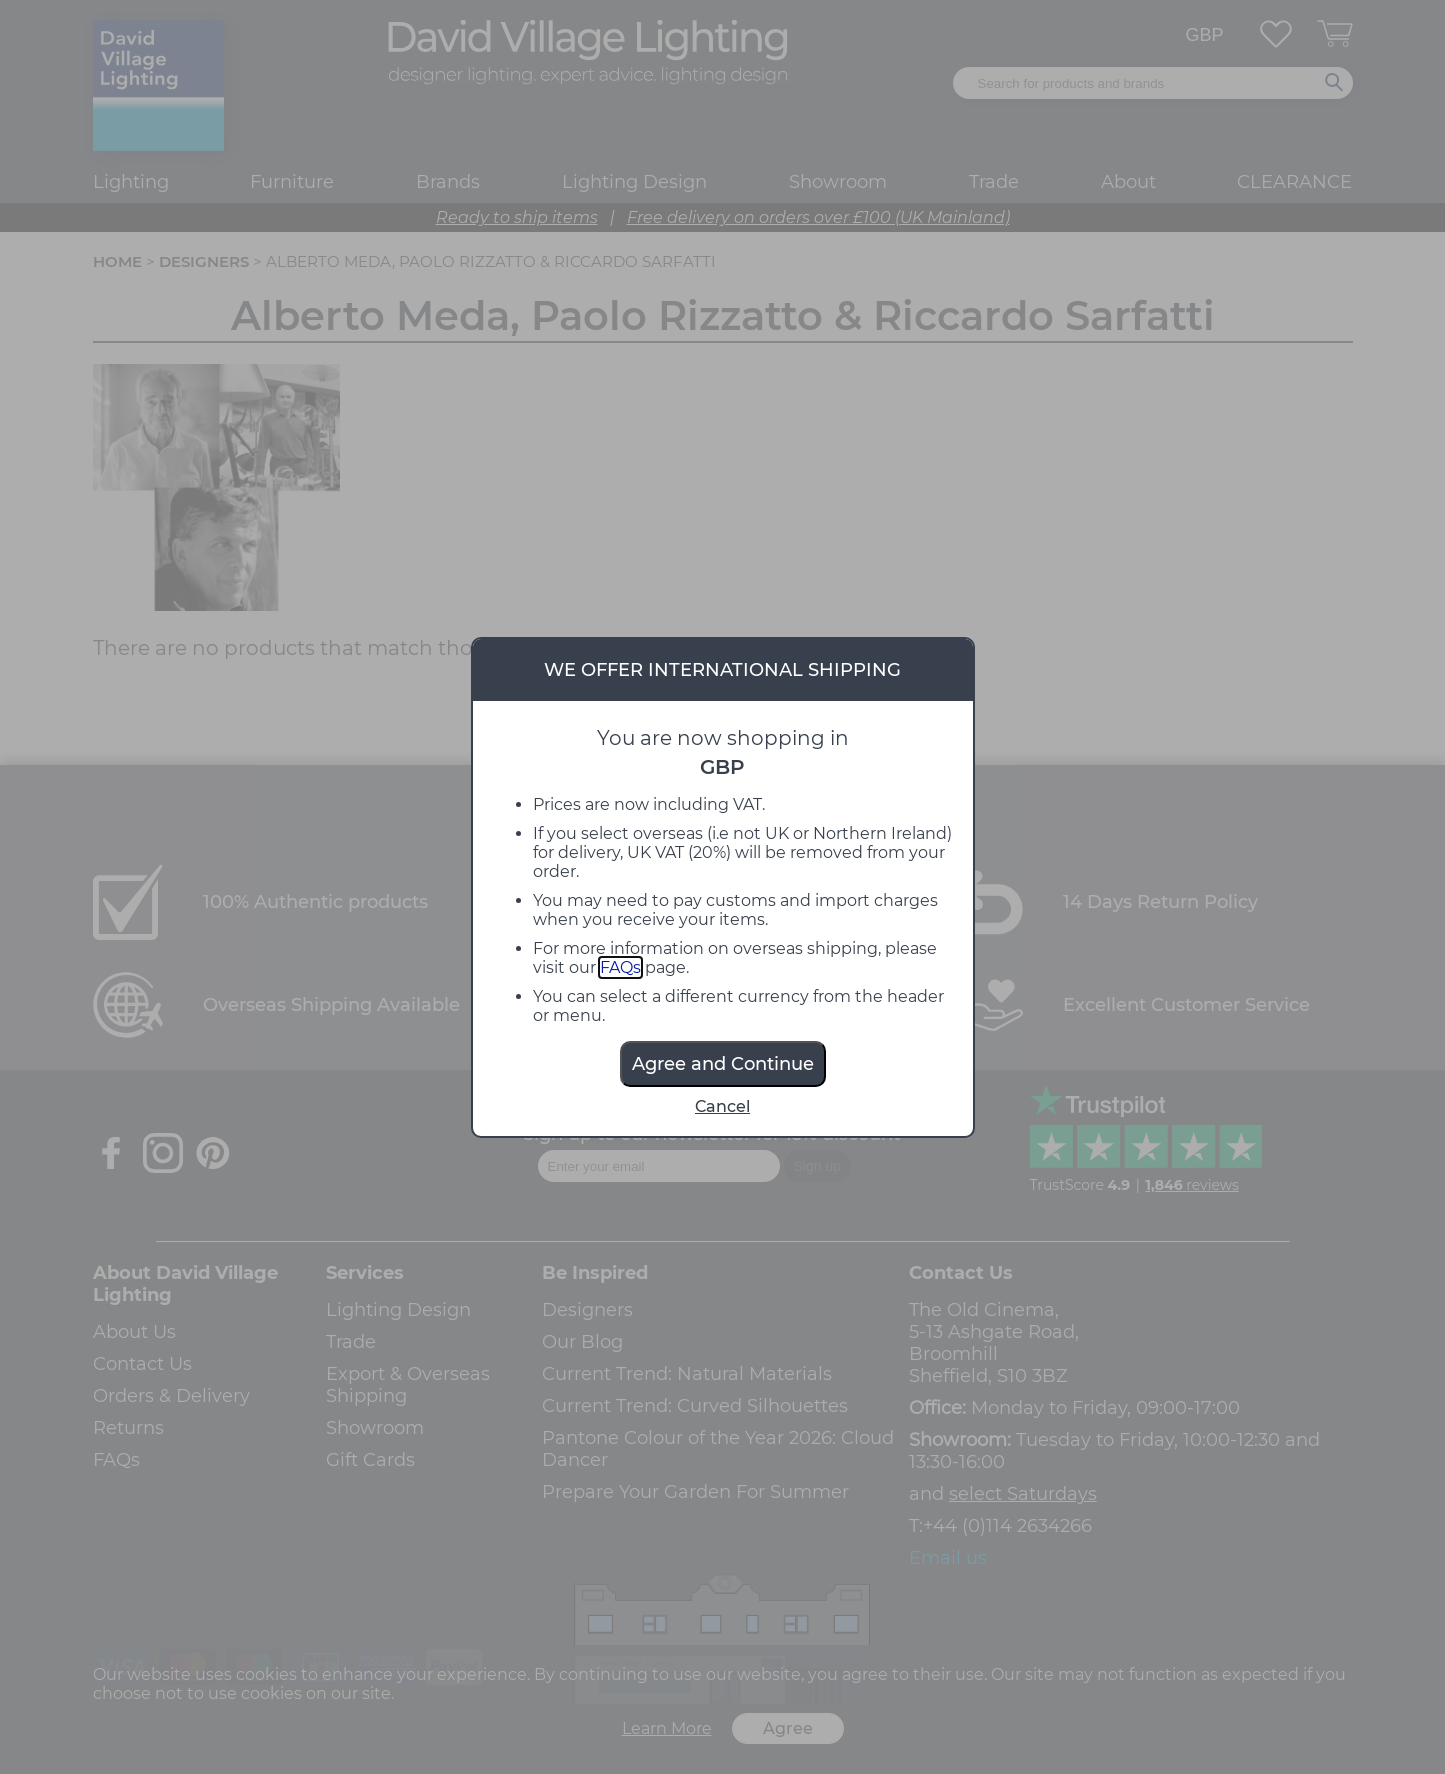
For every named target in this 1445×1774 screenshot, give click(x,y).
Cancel (722, 1106)
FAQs (620, 967)
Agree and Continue (723, 1064)
